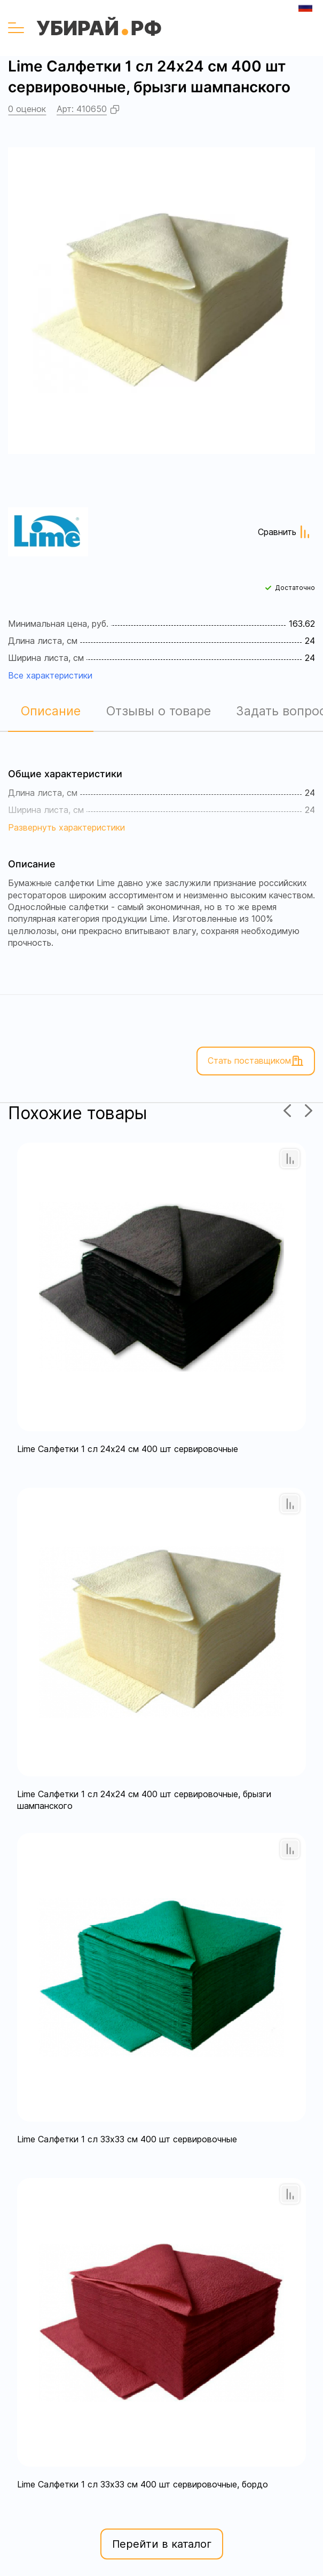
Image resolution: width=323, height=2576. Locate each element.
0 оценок (27, 108)
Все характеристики (50, 675)
